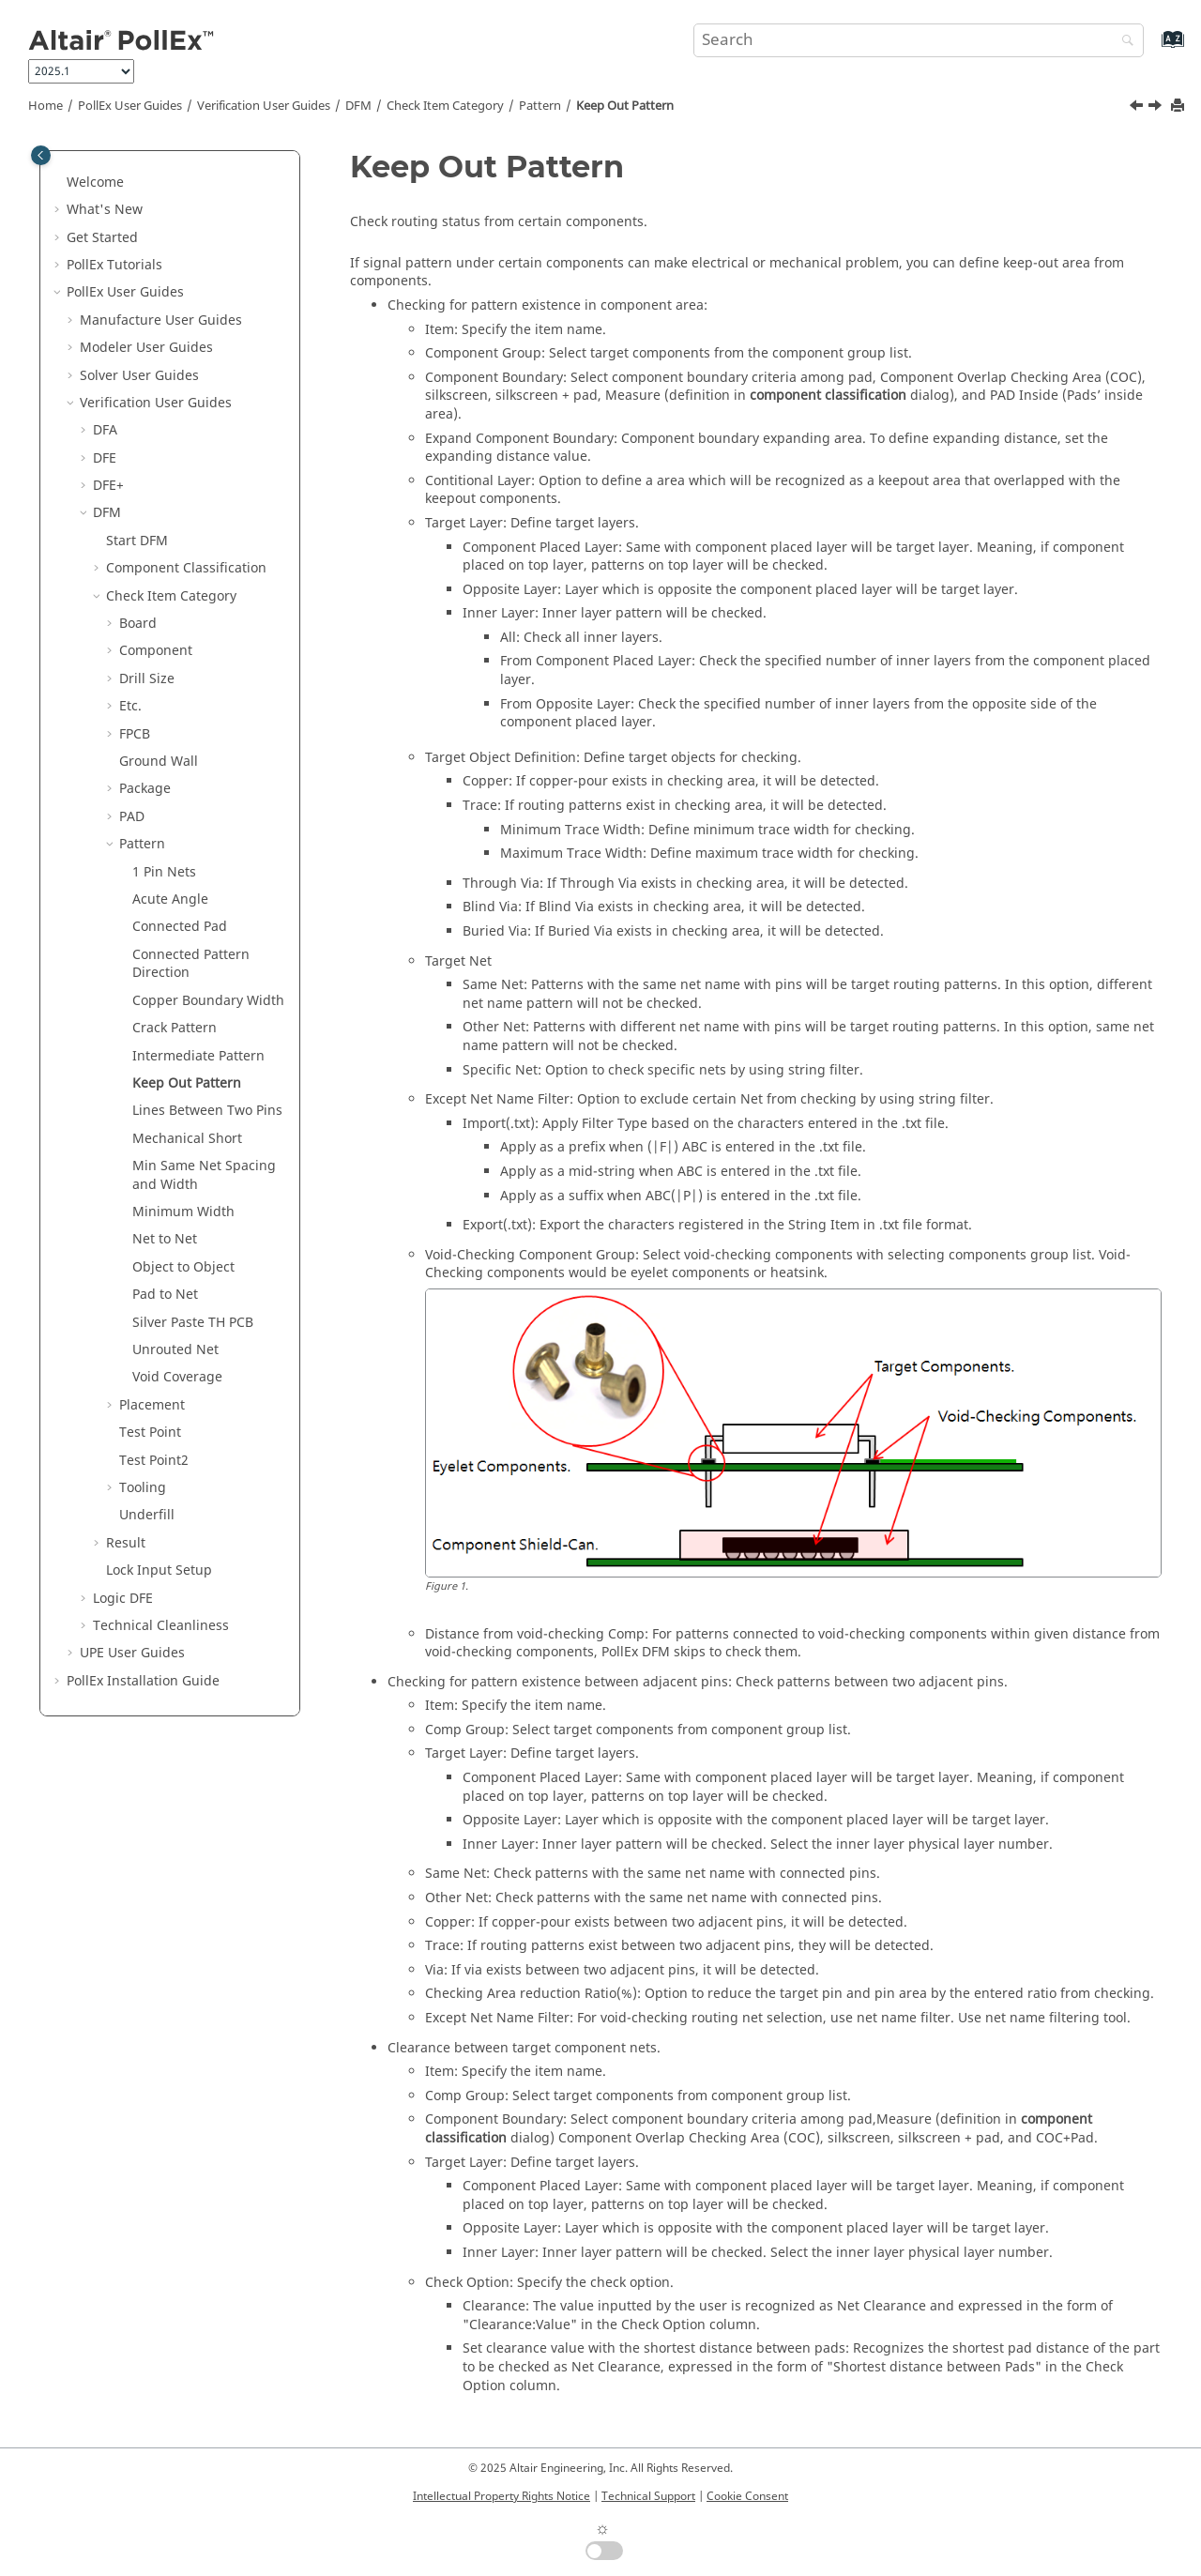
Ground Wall (158, 761)
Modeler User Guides (146, 348)
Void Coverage (177, 1377)
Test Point (150, 1432)
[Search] (1123, 41)
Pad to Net (165, 1294)
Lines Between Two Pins (207, 1110)
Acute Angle (170, 899)
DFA (105, 430)
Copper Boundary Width (208, 1001)
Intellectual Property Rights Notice (501, 2496)
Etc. (130, 706)
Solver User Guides (139, 376)
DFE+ (108, 485)
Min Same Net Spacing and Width (204, 1175)
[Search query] (918, 40)
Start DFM (137, 541)
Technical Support (648, 2496)
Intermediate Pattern (198, 1056)
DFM (358, 106)
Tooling (142, 1488)
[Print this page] (1179, 106)
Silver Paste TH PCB (192, 1323)
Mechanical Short (187, 1139)
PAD (131, 817)
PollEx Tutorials (114, 265)
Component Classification (186, 568)
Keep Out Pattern (625, 106)
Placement (152, 1405)
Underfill (147, 1515)
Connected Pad (179, 927)
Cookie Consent (747, 2496)
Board (138, 623)
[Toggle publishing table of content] (41, 155)
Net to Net (164, 1239)
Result (125, 1543)
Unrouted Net (175, 1350)
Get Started (102, 238)
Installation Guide (143, 1681)
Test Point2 (154, 1461)
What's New (105, 210)
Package (145, 789)
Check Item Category (445, 106)
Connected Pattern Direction (191, 964)
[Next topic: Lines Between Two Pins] (1156, 108)
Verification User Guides (263, 106)
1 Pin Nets (164, 872)
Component (155, 651)
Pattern (540, 106)
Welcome (95, 182)
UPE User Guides (132, 1653)
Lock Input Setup (159, 1570)
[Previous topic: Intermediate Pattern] (1138, 108)
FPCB (134, 734)
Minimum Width (183, 1212)
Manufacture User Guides (161, 320)
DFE (104, 458)
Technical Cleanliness (161, 1626)
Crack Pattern (174, 1028)
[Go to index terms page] (1153, 48)
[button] (59, 183)
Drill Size (147, 679)
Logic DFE (123, 1598)
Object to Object (183, 1267)
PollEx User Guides (130, 106)
